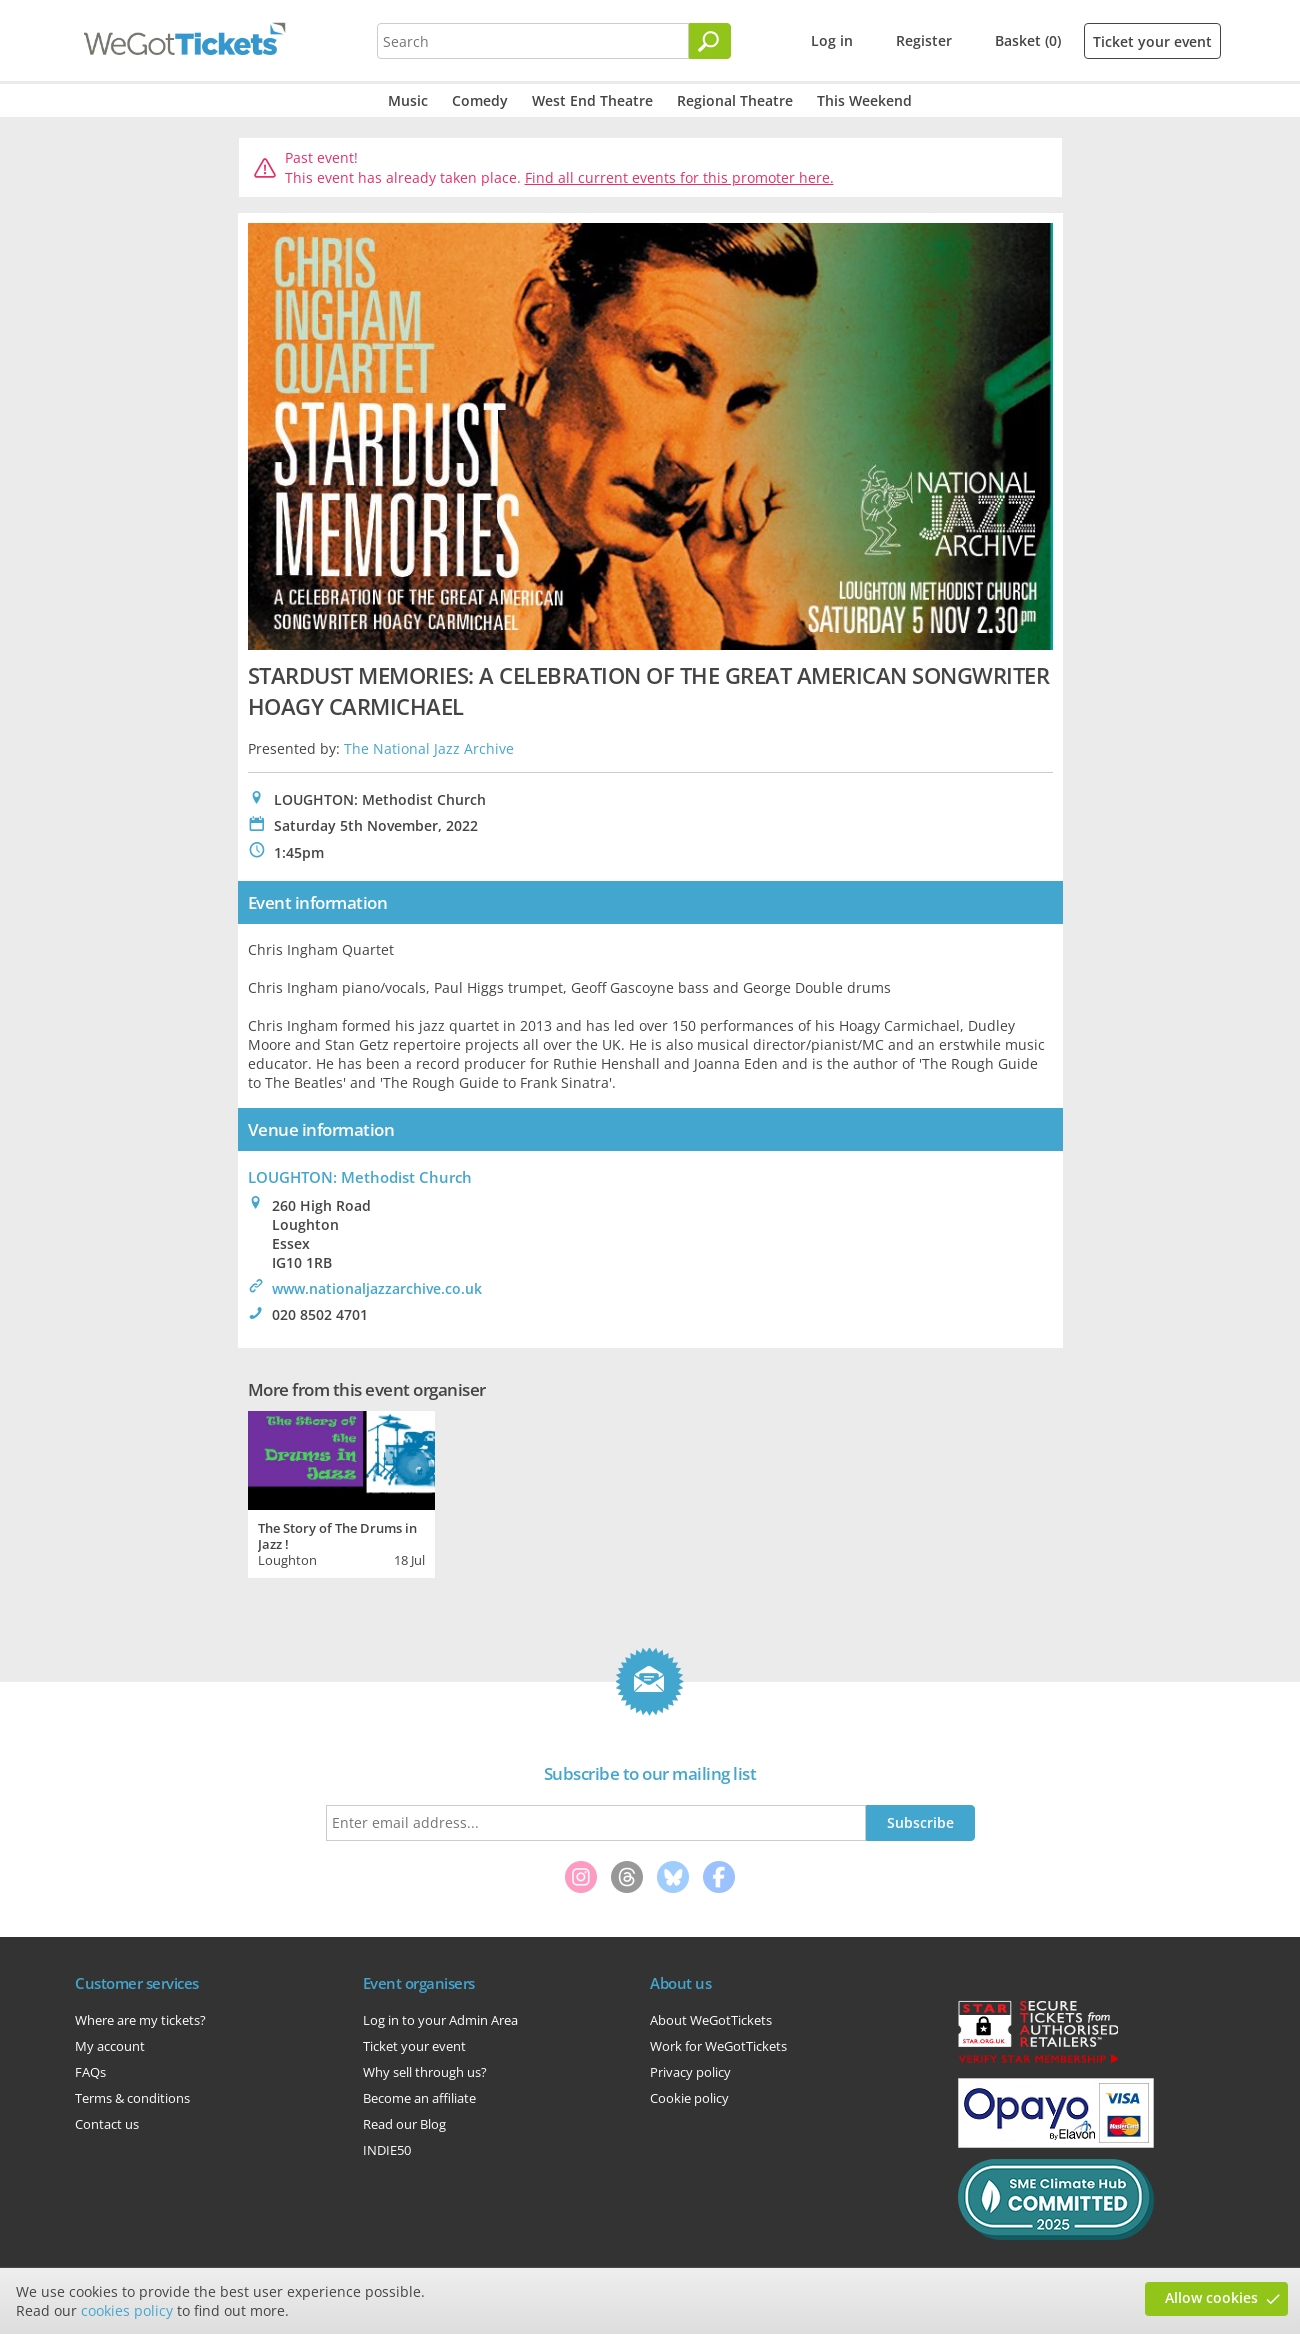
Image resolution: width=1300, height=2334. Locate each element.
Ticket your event (1152, 41)
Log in (832, 40)
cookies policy (127, 2310)
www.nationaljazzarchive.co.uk (377, 1288)
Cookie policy (689, 2098)
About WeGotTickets (711, 2020)
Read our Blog (404, 2124)
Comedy (480, 100)
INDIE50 (387, 2150)
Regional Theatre (735, 100)
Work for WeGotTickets (718, 2046)
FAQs (90, 2072)
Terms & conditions (132, 2098)
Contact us (107, 2124)
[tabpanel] (341, 1492)
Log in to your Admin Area (440, 2020)
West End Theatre (592, 100)
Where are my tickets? (140, 2020)
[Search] (710, 41)
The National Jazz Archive (429, 748)
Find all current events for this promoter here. (679, 177)
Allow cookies (1211, 2297)
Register (924, 40)
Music (408, 100)
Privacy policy (690, 2072)
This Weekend (864, 100)
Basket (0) (1028, 40)
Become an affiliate (419, 2098)
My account (110, 2046)
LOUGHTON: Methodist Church (360, 1177)
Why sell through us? (425, 2072)
